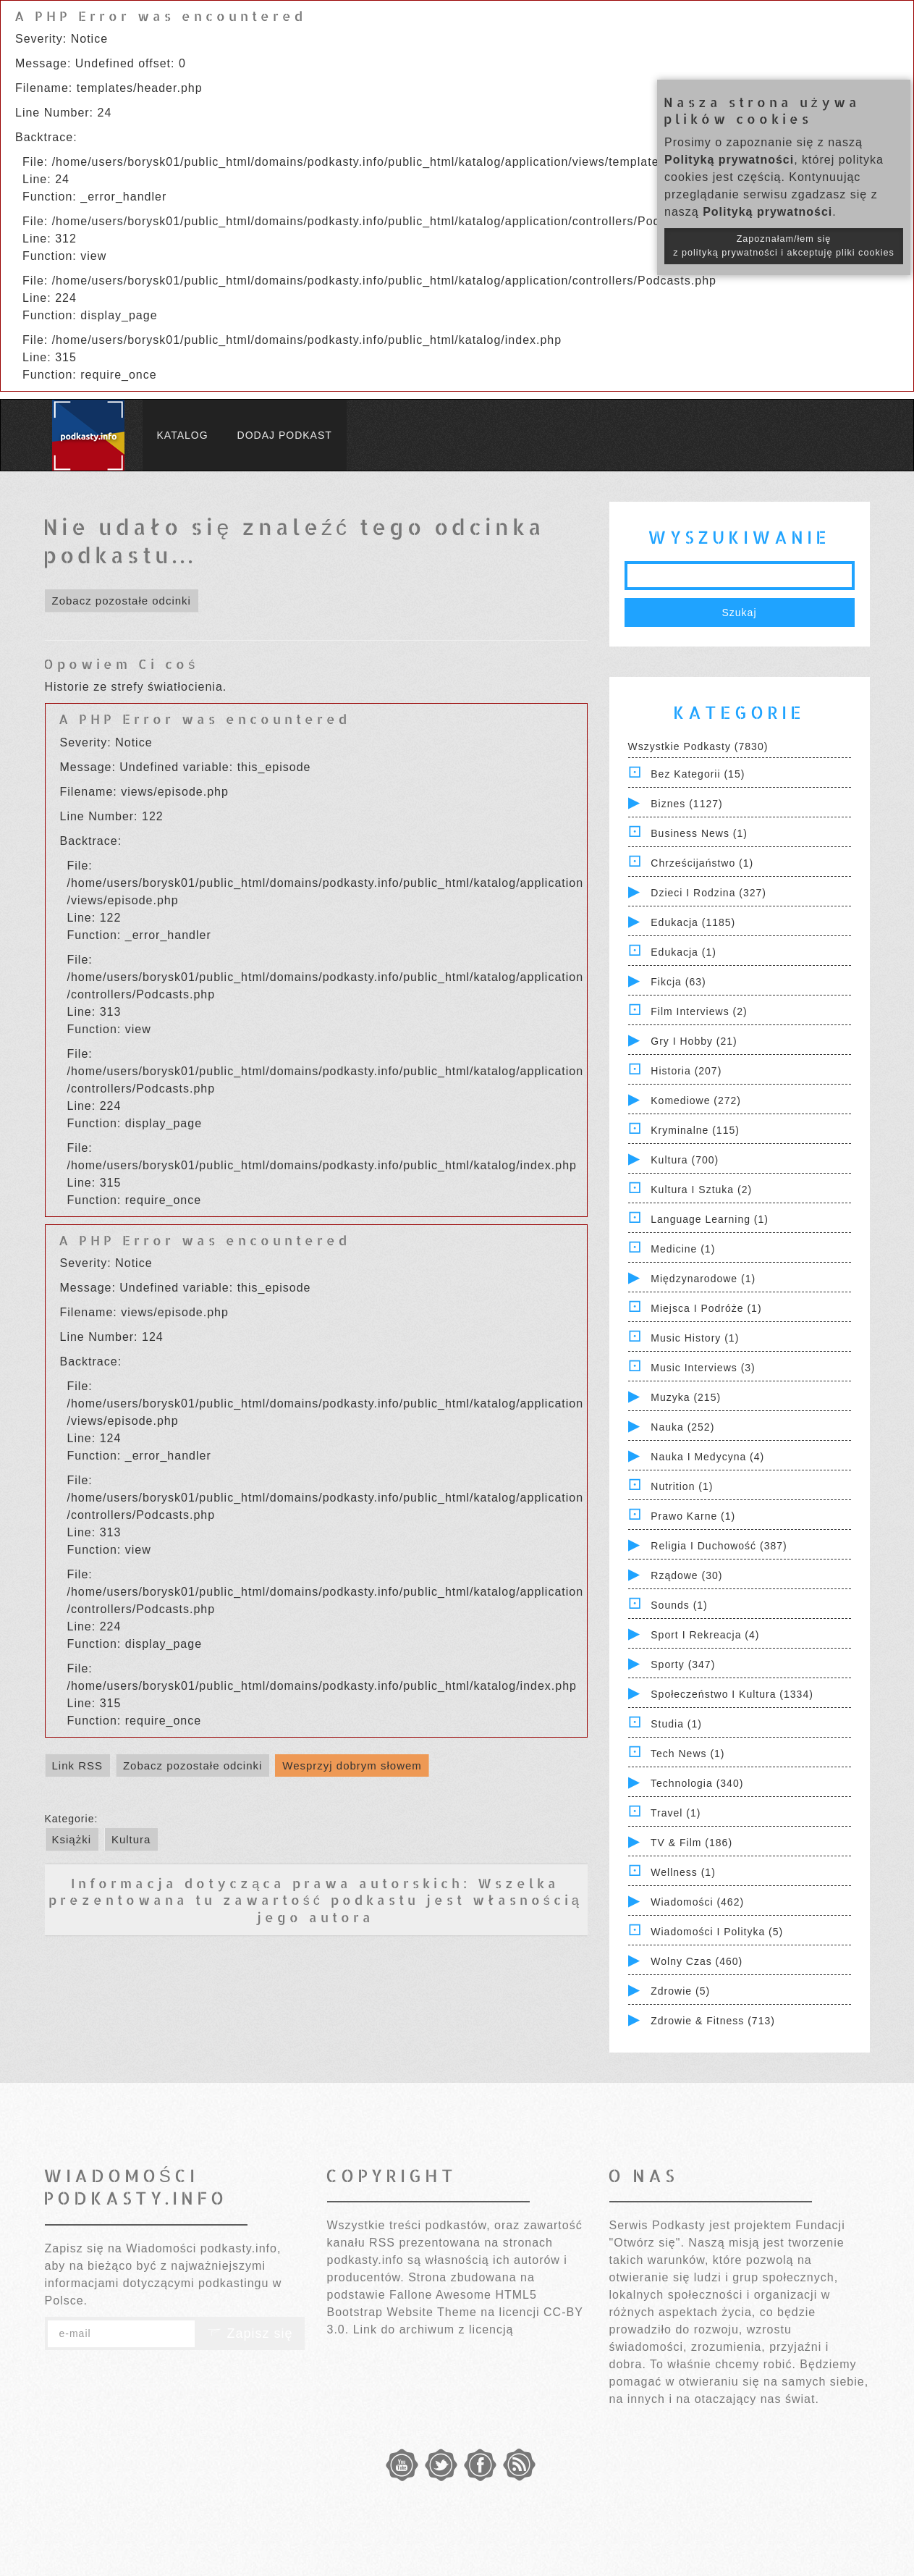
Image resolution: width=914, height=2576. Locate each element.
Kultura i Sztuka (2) (701, 1189)
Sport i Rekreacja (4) (705, 1635)
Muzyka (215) (686, 1397)
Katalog (182, 435)
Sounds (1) (679, 1605)
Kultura (131, 1839)
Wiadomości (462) (697, 1902)
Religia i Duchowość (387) (719, 1546)
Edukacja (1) (683, 952)
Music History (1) (695, 1338)
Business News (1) (699, 833)
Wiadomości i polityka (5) (717, 1931)
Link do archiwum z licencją (433, 2329)
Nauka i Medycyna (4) (707, 1456)
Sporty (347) (683, 1664)
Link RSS (77, 1765)
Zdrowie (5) (680, 1991)
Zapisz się (249, 2333)
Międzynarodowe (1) (703, 1278)
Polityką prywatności (729, 159)
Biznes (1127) (686, 803)
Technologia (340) (697, 1783)
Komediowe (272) (696, 1100)
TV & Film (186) (691, 1842)
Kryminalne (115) (695, 1130)
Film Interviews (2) (699, 1011)
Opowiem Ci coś (120, 663)
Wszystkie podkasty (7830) (698, 746)
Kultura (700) (685, 1160)
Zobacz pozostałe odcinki (121, 600)
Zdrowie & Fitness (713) (713, 2020)
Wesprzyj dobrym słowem (352, 1765)
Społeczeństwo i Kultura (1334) (732, 1694)
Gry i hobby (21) (694, 1041)
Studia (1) (676, 1724)
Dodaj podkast (284, 435)
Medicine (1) (683, 1249)
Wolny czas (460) (696, 1961)
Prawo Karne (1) (693, 1516)
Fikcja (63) (678, 982)
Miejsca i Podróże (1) (706, 1308)
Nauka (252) (682, 1427)
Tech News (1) (687, 1753)
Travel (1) (676, 1813)
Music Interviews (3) (703, 1367)
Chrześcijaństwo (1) (702, 863)
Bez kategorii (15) (698, 774)
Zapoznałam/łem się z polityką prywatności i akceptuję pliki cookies (783, 246)
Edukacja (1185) (693, 922)
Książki (72, 1839)
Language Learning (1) (710, 1219)
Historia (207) (686, 1071)
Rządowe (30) (686, 1575)
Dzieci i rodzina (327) (708, 892)
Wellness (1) (683, 1872)
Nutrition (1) (682, 1486)
